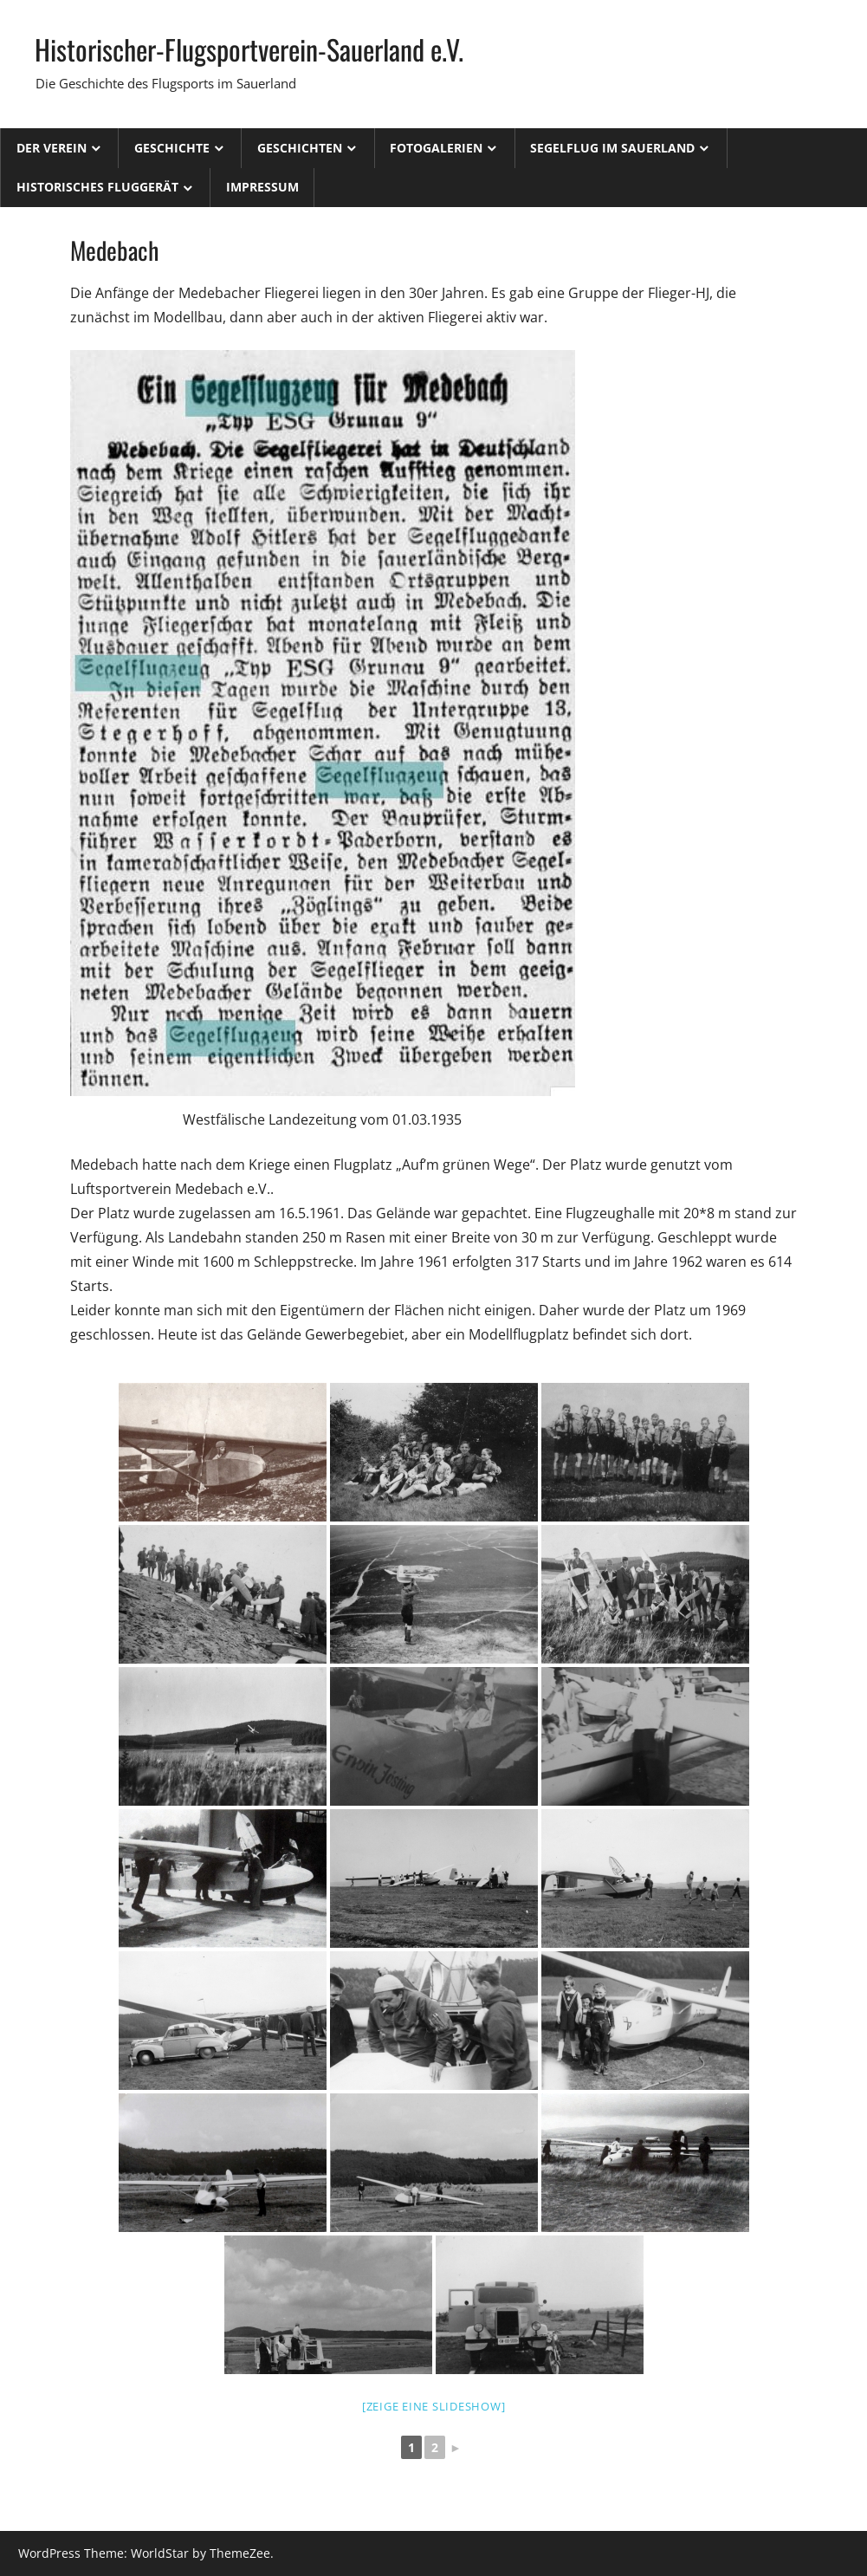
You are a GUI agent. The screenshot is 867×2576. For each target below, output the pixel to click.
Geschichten (299, 148)
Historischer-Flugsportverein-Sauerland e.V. (249, 49)
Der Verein (51, 148)
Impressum (262, 186)
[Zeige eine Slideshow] (434, 2406)
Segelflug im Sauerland (612, 148)
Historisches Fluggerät (97, 186)
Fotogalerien (436, 148)
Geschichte (172, 148)
